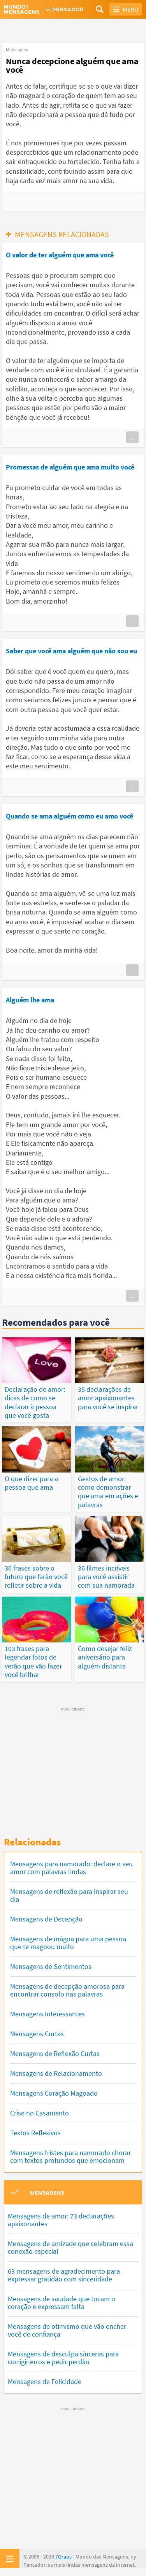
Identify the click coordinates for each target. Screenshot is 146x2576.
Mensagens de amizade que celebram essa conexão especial (70, 2247)
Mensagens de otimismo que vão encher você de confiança (67, 2330)
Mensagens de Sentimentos (50, 1966)
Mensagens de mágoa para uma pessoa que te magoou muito (68, 1942)
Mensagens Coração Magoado (54, 2093)
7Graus (63, 2556)
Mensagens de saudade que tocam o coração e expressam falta (61, 2302)
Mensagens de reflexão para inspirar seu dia (69, 1895)
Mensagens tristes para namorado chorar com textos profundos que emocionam (70, 2156)
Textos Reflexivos (35, 2132)
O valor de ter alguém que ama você (60, 254)
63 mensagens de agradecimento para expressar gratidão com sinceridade (64, 2275)
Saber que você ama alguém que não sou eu (71, 650)
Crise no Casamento (39, 2112)
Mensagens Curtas (37, 2033)
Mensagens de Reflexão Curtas (55, 2053)
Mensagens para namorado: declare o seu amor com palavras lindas (71, 1867)
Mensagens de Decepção (46, 1919)
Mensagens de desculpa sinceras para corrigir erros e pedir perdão (63, 2357)
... (132, 437)
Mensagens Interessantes (47, 2013)
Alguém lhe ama (30, 999)
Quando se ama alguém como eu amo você (69, 816)
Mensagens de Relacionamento (56, 2073)
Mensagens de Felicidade (44, 2381)
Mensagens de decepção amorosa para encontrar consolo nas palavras (67, 1990)
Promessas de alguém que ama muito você (70, 466)
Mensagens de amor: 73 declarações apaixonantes (61, 2219)
